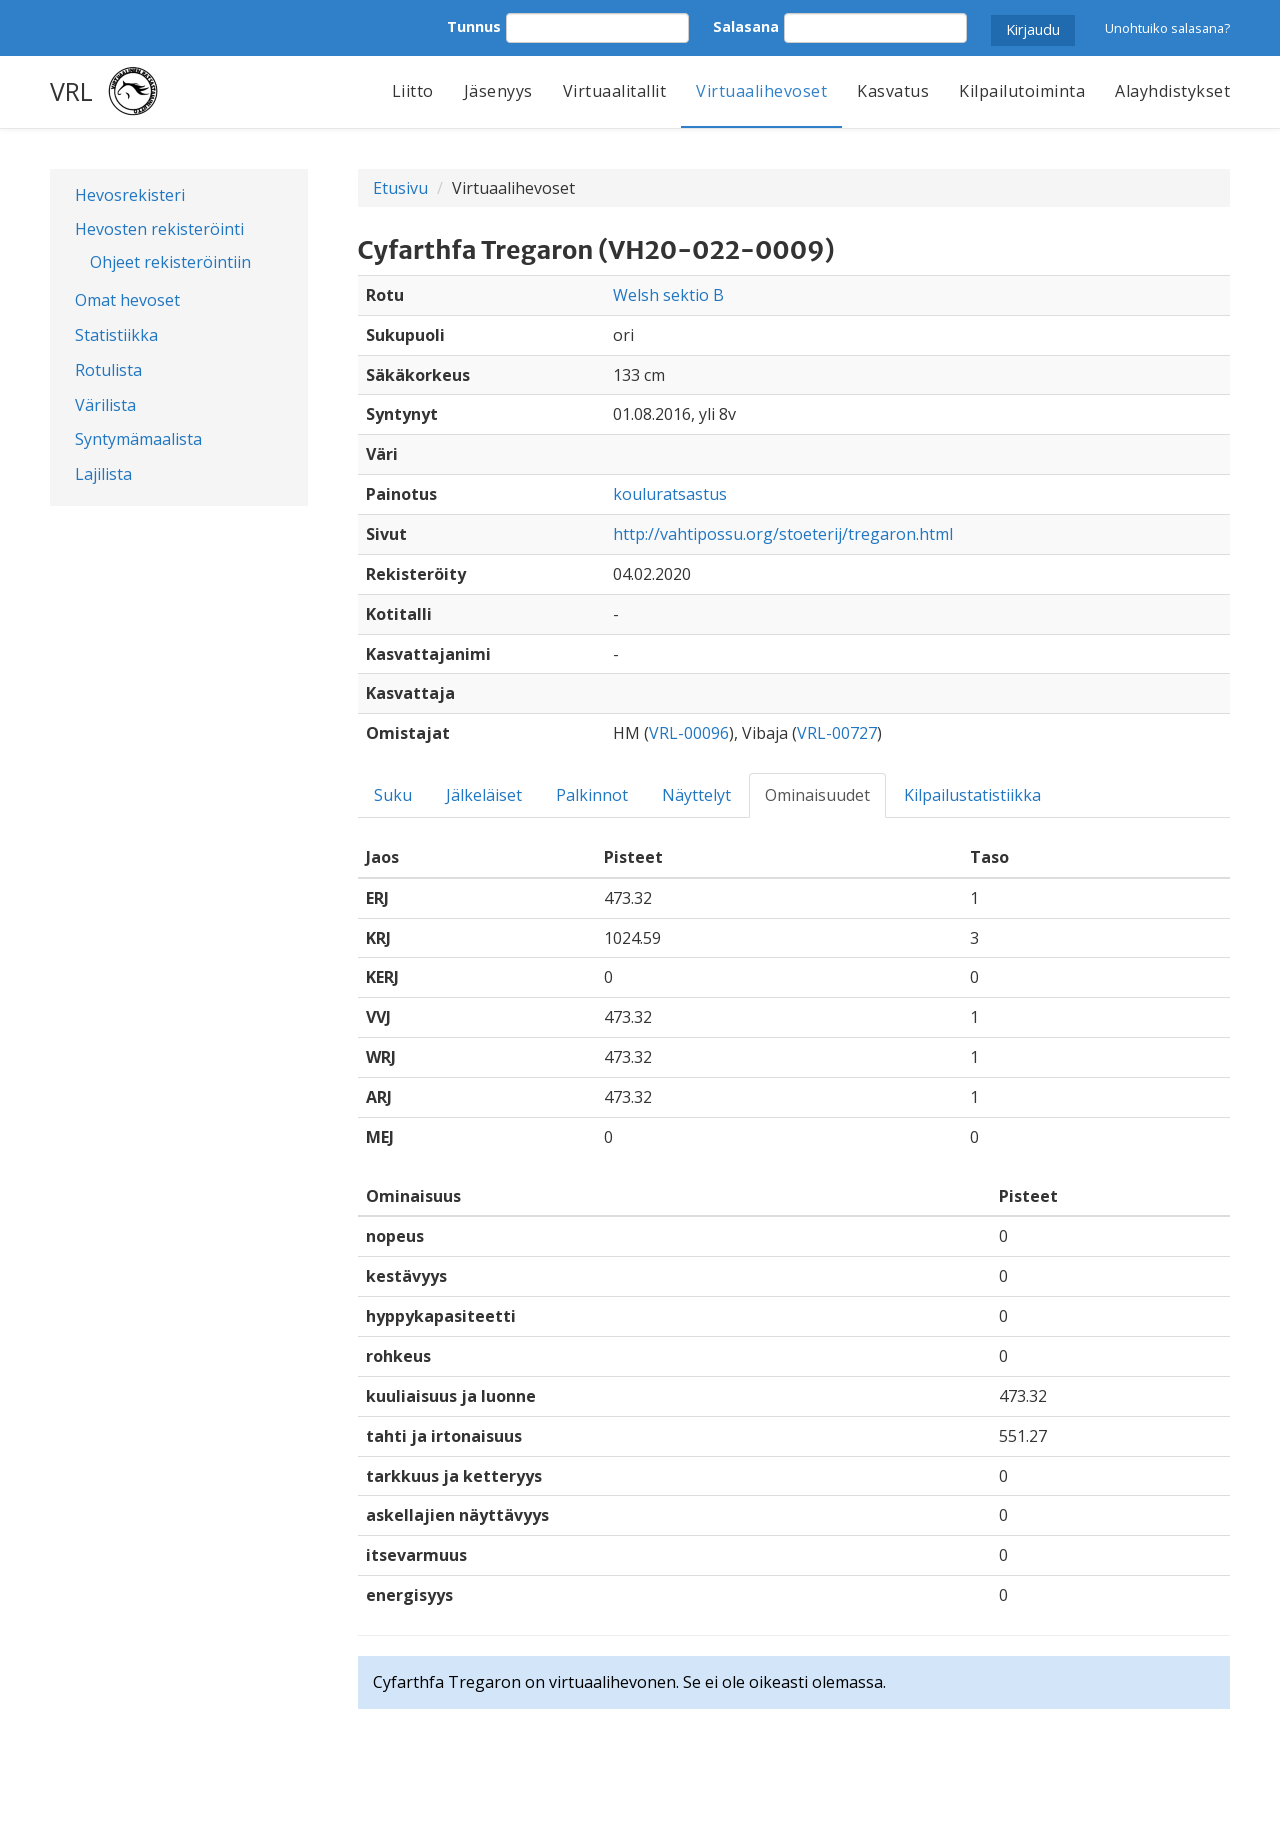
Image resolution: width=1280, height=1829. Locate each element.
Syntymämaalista (138, 439)
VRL (71, 91)
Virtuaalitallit (615, 91)
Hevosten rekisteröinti (159, 229)
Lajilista (103, 474)
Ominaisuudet (817, 795)
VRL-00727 (837, 733)
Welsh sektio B (668, 295)
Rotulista (108, 370)
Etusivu (400, 188)
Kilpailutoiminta (1022, 91)
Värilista (105, 405)
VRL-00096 (689, 733)
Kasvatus (893, 91)
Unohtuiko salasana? (1167, 28)
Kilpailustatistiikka (972, 795)
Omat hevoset (127, 300)
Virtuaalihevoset (761, 91)
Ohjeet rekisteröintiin (170, 262)
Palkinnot (592, 795)
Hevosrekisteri (130, 195)
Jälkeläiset (484, 795)
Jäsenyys (498, 91)
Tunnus (474, 26)
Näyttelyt (696, 795)
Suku (393, 795)
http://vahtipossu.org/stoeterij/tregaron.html (783, 534)
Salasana (746, 26)
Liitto (413, 91)
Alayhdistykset (1172, 91)
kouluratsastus (670, 494)
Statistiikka (116, 335)
